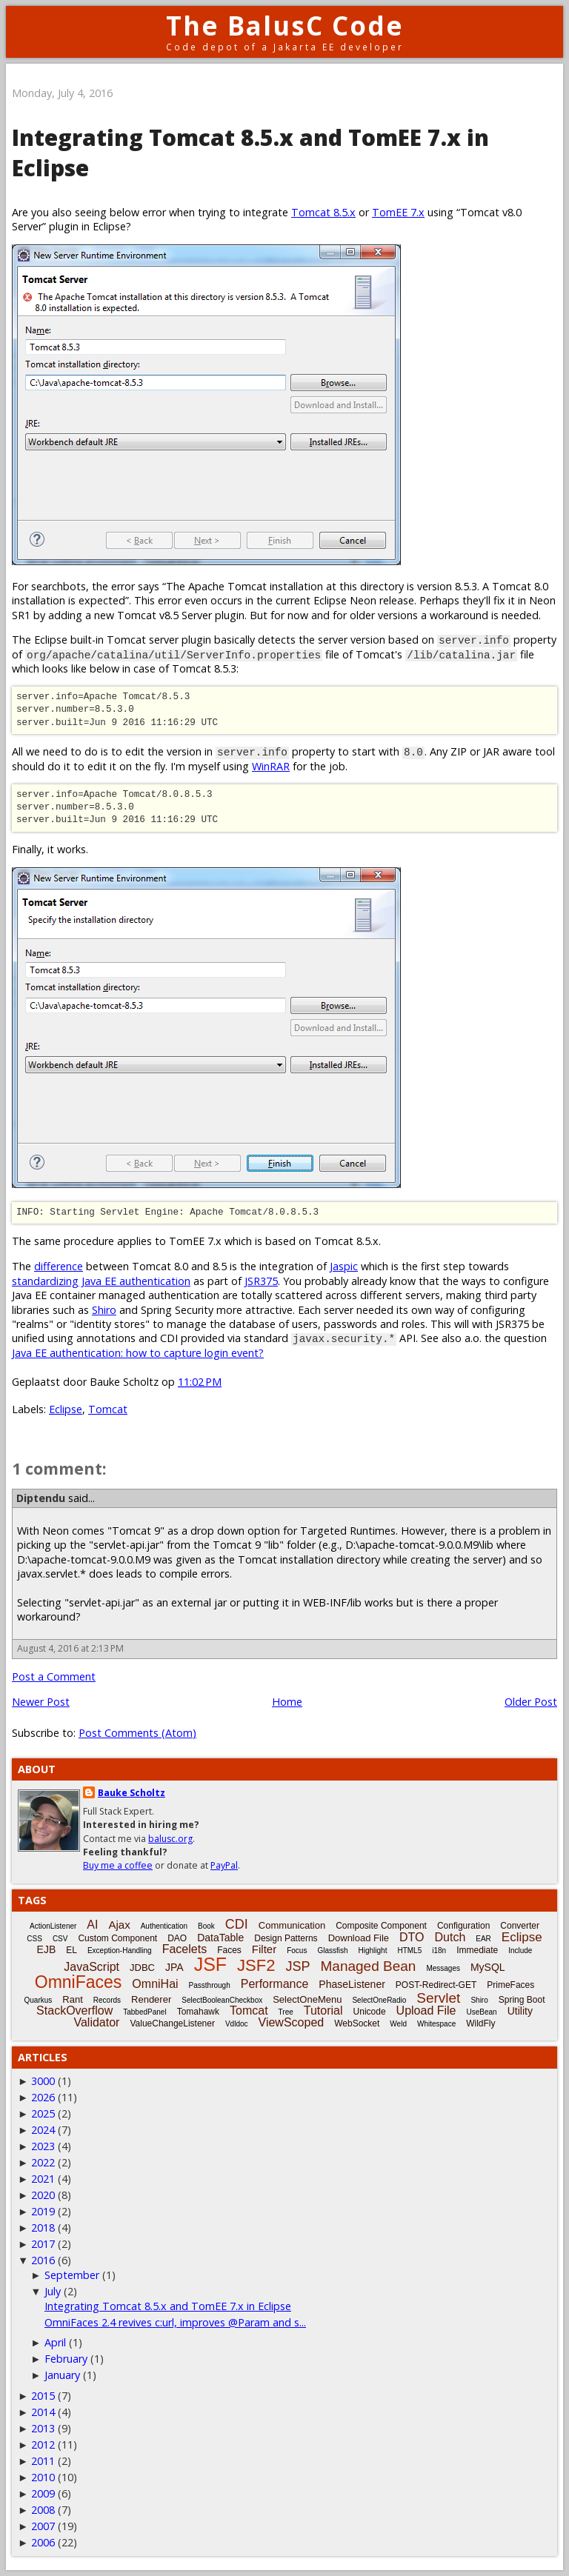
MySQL (487, 1967)
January (62, 2375)
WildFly (480, 2023)
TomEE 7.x (398, 212)
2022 (43, 2162)
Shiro (104, 1310)
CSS (34, 1939)
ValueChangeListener (172, 2023)
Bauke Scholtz (131, 1792)
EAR (483, 1939)
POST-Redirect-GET (436, 1985)
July (52, 2291)
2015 (43, 2396)
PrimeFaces (510, 1985)
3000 (43, 2081)
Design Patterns (285, 1938)
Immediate (477, 1950)
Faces (229, 1950)
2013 (43, 2428)
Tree (286, 2012)
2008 (43, 2510)
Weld (398, 2024)
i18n (439, 1950)
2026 (43, 2097)
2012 (43, 2444)
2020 (43, 2195)
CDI (236, 1924)
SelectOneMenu (307, 1999)
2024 (43, 2130)
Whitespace (436, 2024)
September (71, 2275)
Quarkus (38, 2000)
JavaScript (91, 1967)
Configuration (463, 1926)
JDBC (142, 1967)
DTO (411, 1937)
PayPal (224, 1865)
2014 (43, 2412)
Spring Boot (522, 2000)
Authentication (164, 1926)
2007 (43, 2526)
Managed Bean (368, 1966)
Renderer (151, 1999)
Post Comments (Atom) (137, 1733)
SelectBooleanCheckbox (222, 2000)
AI (92, 1924)
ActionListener (53, 1926)
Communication (292, 1925)
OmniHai (155, 1984)
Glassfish (332, 1950)
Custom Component (117, 1938)
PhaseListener (352, 1984)
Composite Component (381, 1926)
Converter (519, 1926)
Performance (275, 1984)
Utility (520, 2011)
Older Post (531, 1702)
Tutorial (323, 2010)
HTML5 (409, 1950)
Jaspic (344, 1266)
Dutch (449, 1937)
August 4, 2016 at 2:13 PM (70, 1648)
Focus (297, 1950)
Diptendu (40, 1498)
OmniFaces (78, 1982)
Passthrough (209, 1985)
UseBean (482, 2012)
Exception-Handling (119, 1950)
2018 (43, 2227)
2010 (43, 2477)
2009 (43, 2493)
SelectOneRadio (379, 2000)
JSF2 (256, 1965)
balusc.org (170, 1838)
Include (520, 1950)
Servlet (438, 1998)
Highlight (373, 1950)
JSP (297, 1966)
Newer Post (41, 1702)
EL (71, 1950)
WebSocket (356, 2023)
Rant (72, 1999)
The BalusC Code (285, 25)
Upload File (426, 2010)
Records (107, 2000)
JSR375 (261, 1281)
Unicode (369, 2011)
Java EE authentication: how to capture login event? (138, 1353)
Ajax (119, 1924)
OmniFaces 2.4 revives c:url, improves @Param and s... (175, 2322)
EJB (46, 1949)
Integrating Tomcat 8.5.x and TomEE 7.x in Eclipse (167, 2306)
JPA (174, 1967)
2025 (43, 2113)
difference (58, 1266)
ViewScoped (292, 2022)
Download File (358, 1937)
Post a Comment (54, 1676)
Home (287, 1702)
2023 (43, 2146)
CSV (60, 1939)
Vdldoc (236, 2024)
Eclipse (65, 1409)
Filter (264, 1949)
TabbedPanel (144, 2012)
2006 (43, 2542)
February (65, 2359)
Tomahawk (198, 2011)
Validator (96, 2022)
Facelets (184, 1949)
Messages (443, 1968)
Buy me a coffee (118, 1865)
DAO (177, 1938)
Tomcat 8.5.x (323, 212)
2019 (43, 2211)
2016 (43, 2260)
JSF (210, 1964)
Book (206, 1926)
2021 (43, 2179)
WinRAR (271, 766)
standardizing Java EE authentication (101, 1281)
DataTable (220, 1937)
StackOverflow (74, 2010)
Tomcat (107, 1409)
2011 (43, 2461)
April (55, 2342)
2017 (43, 2244)
